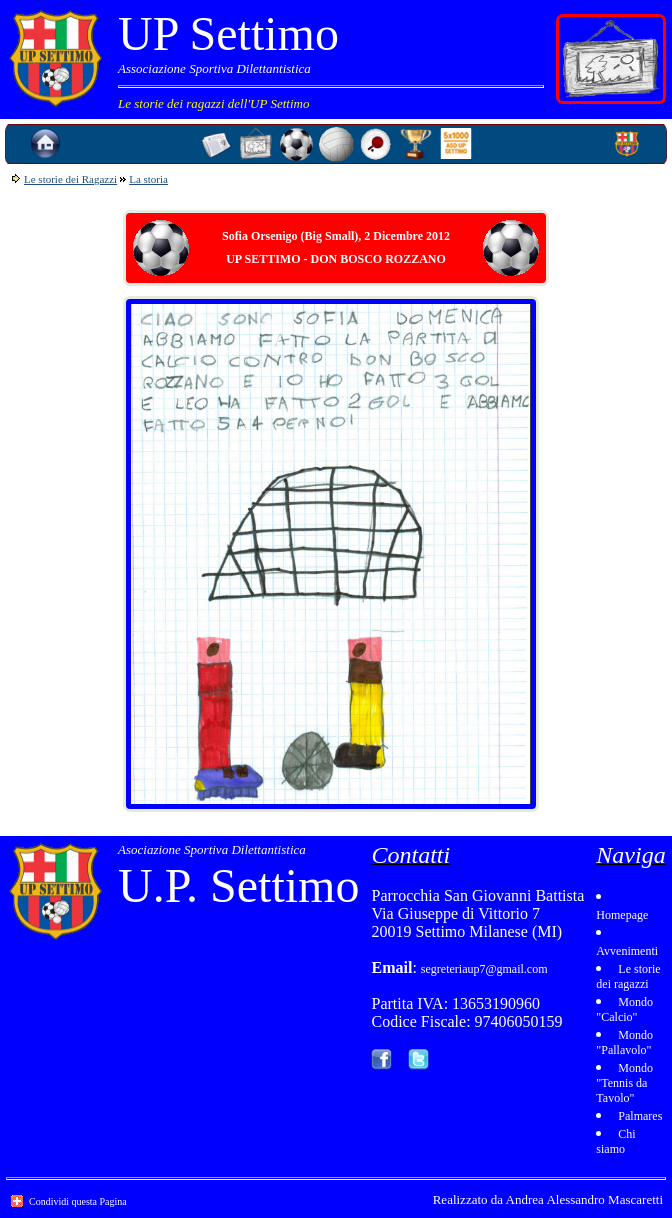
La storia (148, 179)
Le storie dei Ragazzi (70, 179)
